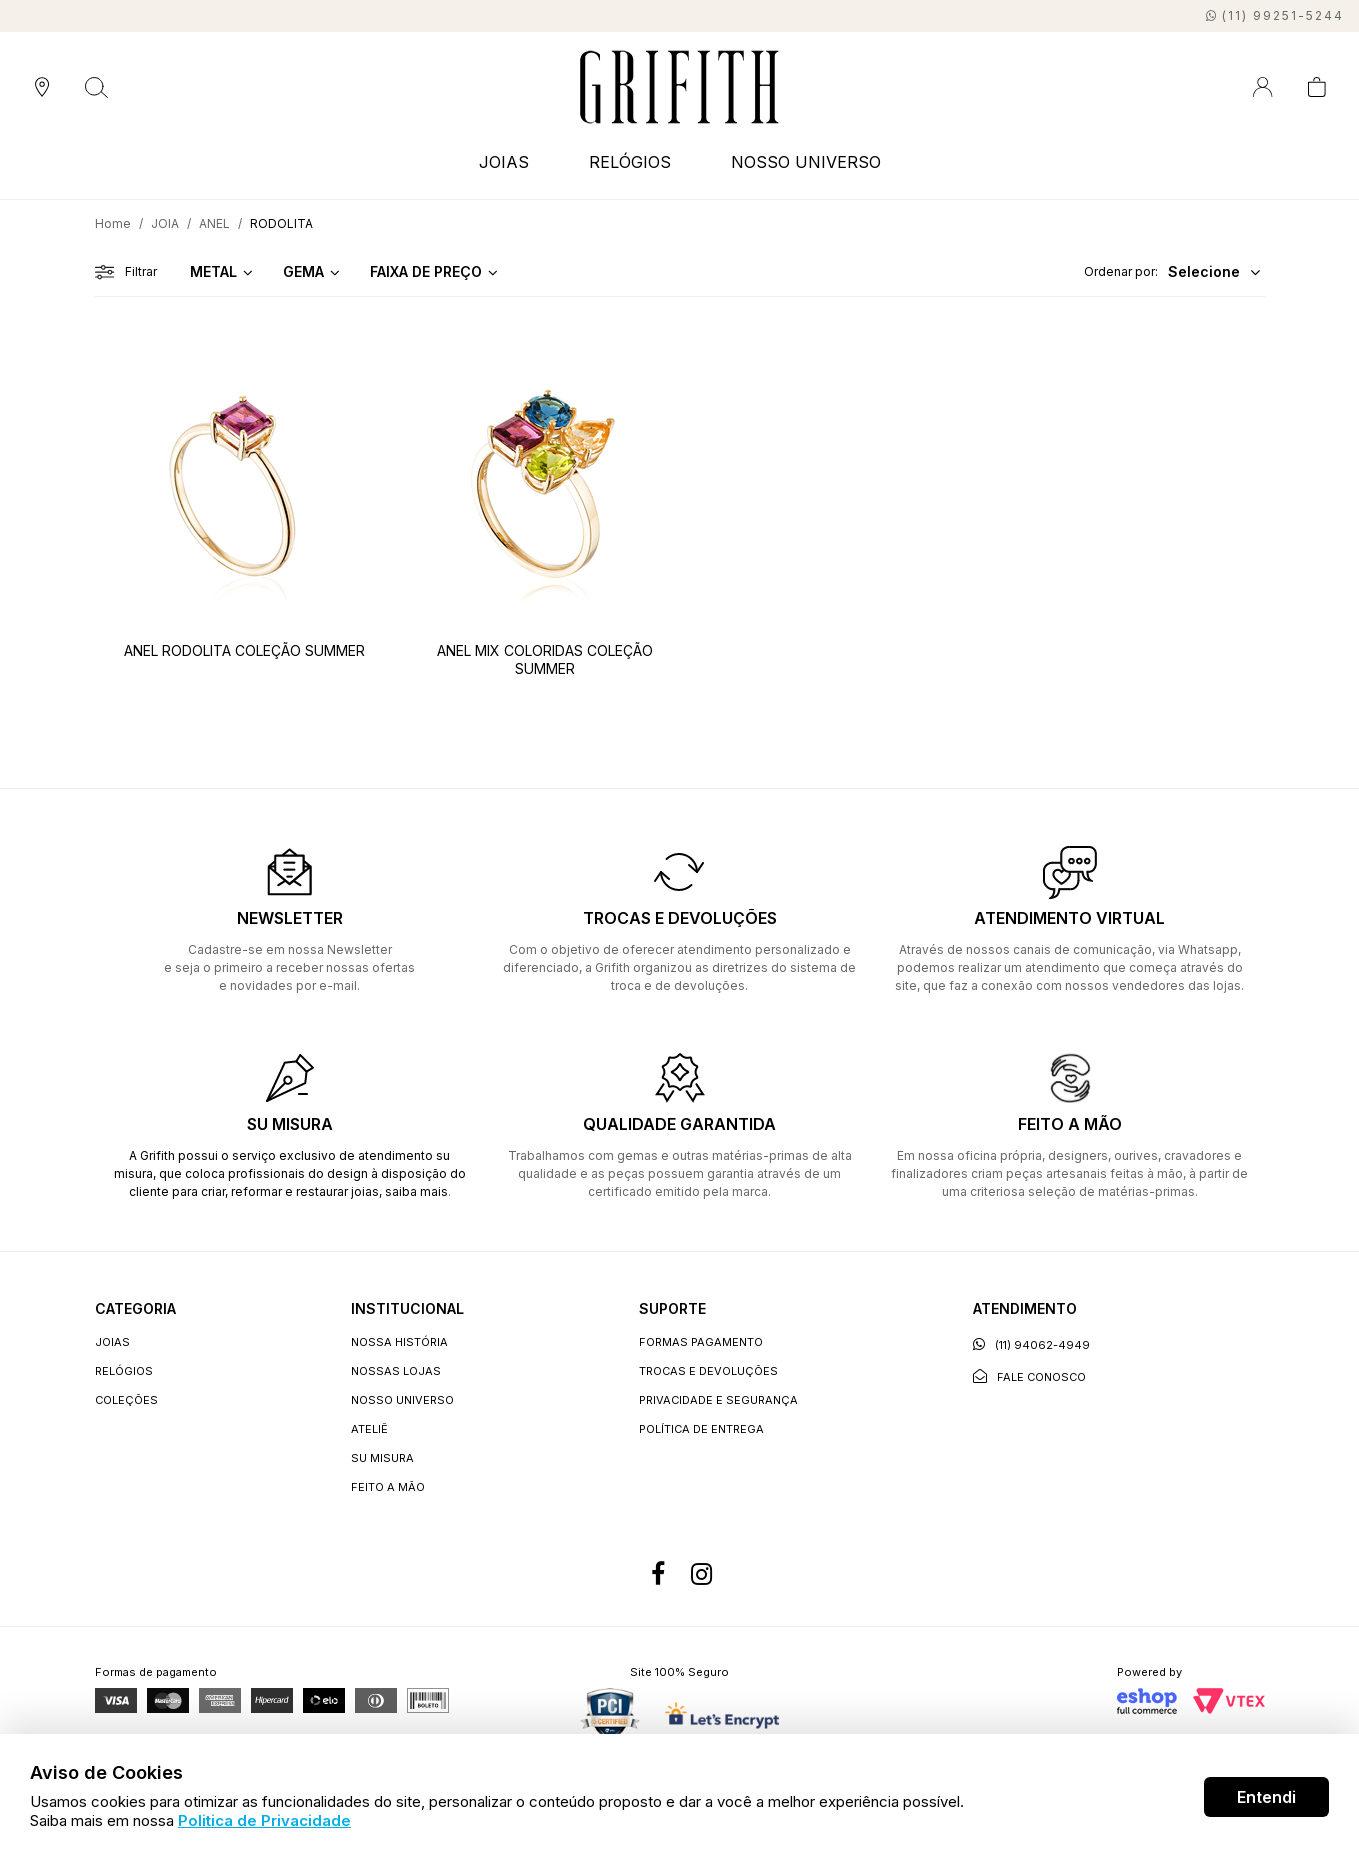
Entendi (1266, 1797)
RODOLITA (281, 223)
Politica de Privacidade (264, 1820)
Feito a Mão (388, 1487)
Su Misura (382, 1458)
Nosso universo (402, 1400)
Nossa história (399, 1342)
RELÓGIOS (630, 162)
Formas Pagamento (701, 1342)
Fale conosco (1029, 1376)
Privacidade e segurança (718, 1400)
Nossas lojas (396, 1371)
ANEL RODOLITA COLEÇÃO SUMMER (244, 650)
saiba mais (416, 1191)
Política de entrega (701, 1429)
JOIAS (504, 162)
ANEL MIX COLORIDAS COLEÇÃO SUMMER (545, 659)
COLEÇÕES (126, 1400)
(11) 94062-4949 (1031, 1344)
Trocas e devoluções (708, 1371)
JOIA (165, 223)
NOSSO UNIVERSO (806, 162)
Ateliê (369, 1429)
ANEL (214, 223)
